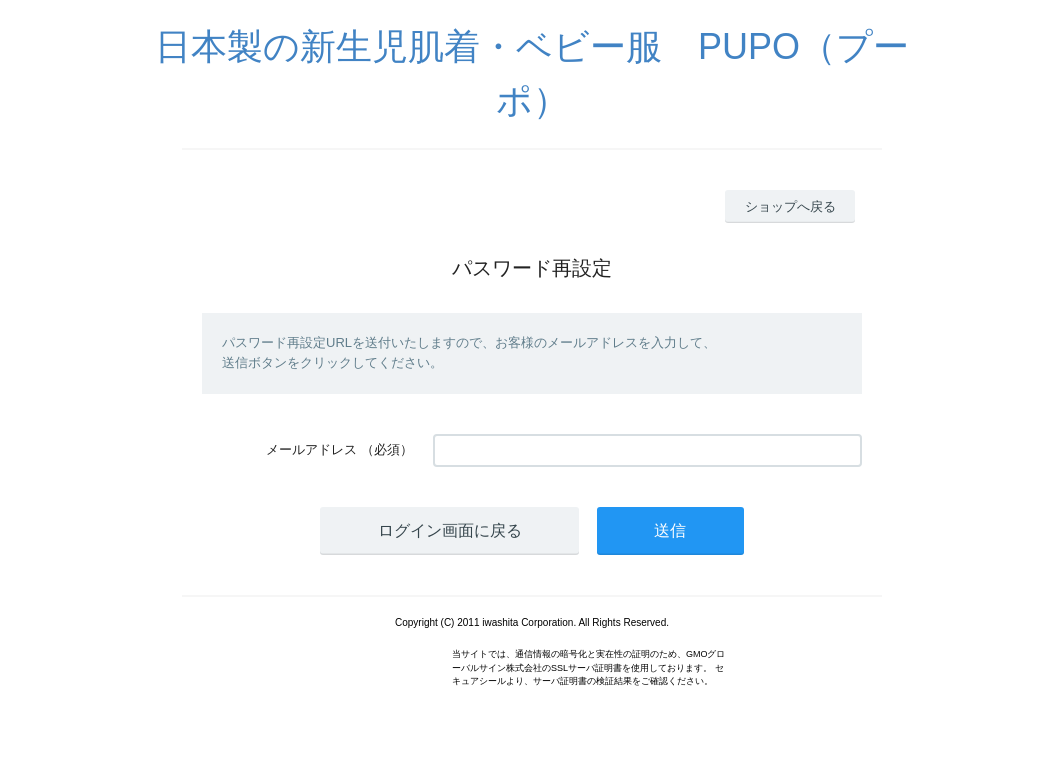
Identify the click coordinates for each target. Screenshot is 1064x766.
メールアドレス (311, 449)
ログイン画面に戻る (450, 530)
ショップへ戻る (790, 206)
